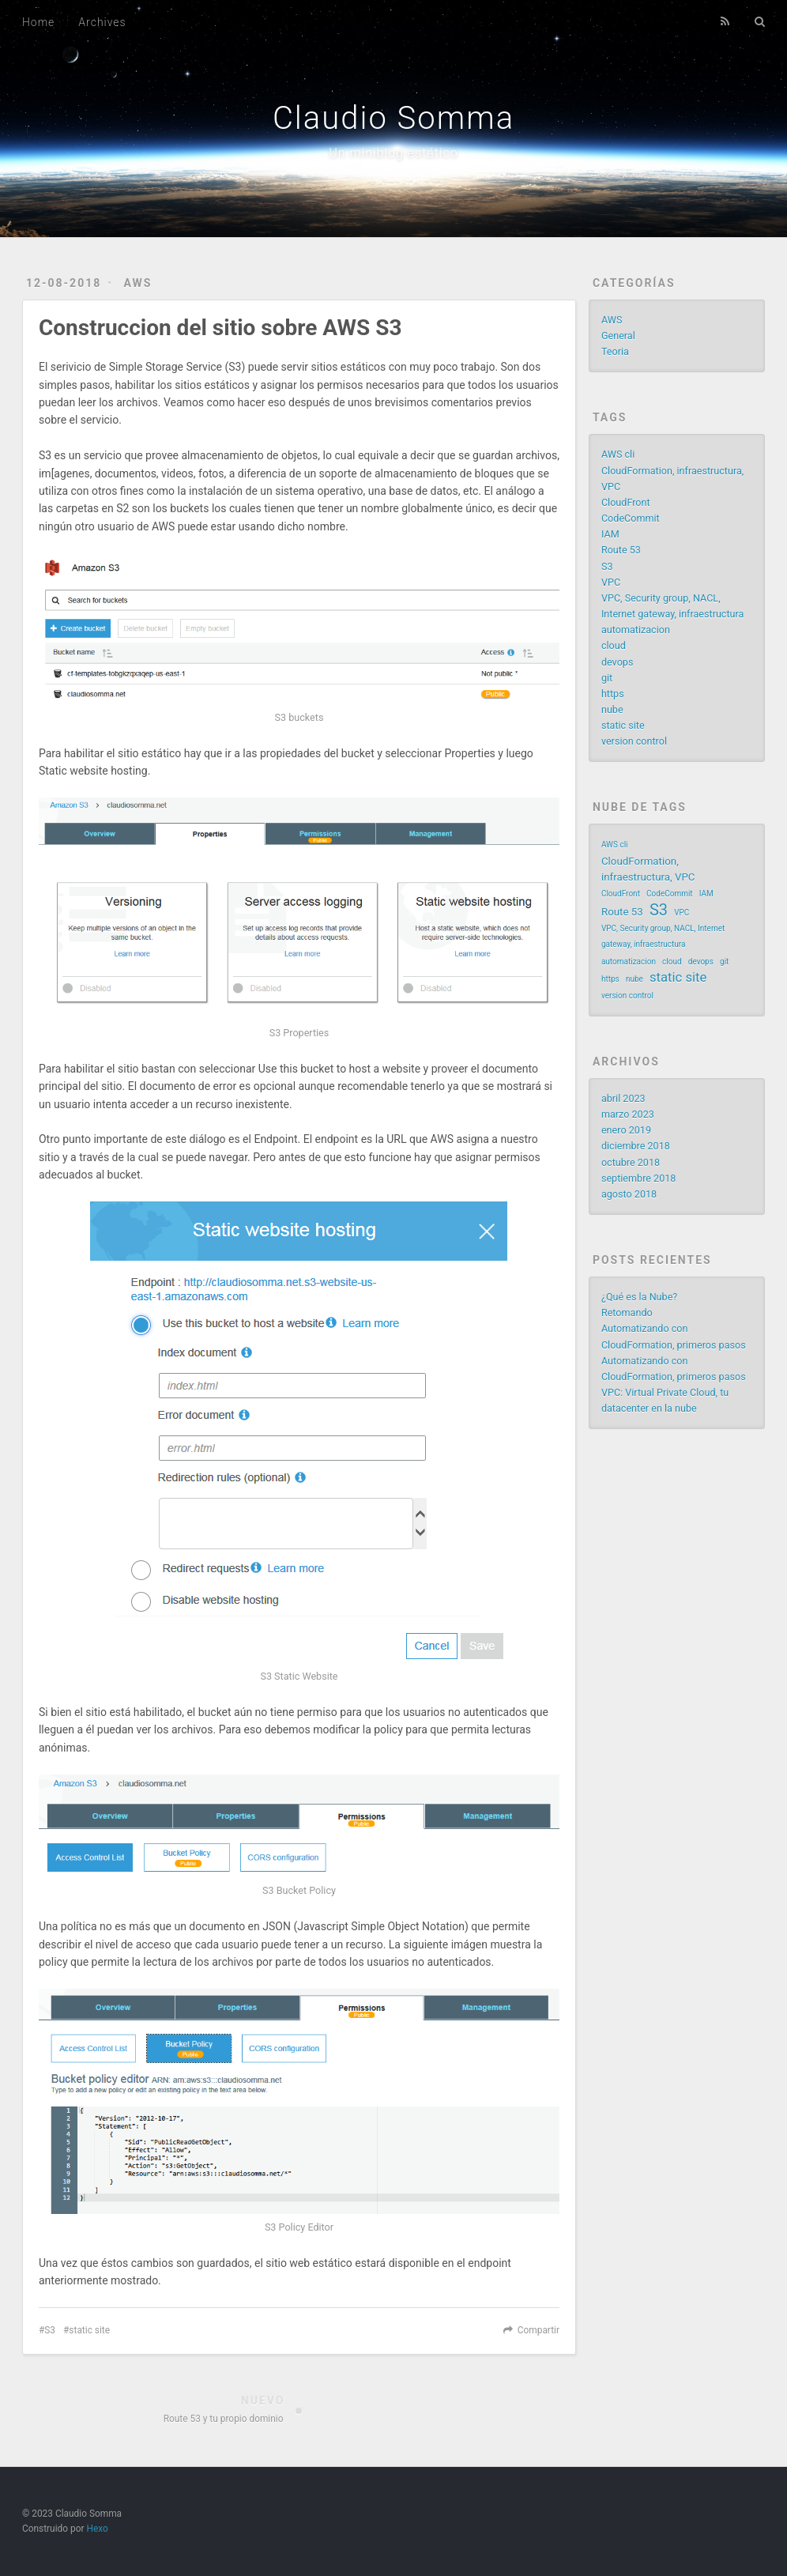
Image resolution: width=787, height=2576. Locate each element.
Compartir (538, 2330)
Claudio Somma (393, 118)
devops (617, 662)
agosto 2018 (629, 1194)
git (606, 678)
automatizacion (635, 630)
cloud (613, 645)
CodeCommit (630, 518)
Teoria (615, 351)
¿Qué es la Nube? (639, 1297)
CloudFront (625, 502)
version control (634, 741)
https (612, 694)
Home (38, 22)
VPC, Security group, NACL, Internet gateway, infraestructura (663, 936)
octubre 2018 (630, 1162)
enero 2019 (626, 1130)
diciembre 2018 (635, 1146)
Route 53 (621, 550)
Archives (102, 22)
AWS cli (617, 454)
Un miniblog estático (393, 152)
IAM (610, 534)
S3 (49, 2330)
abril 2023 (623, 1098)
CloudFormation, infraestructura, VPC (648, 869)
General (618, 335)
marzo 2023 (627, 1114)
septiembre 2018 (638, 1178)
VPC (610, 582)
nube (612, 709)
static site (89, 2330)
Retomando (627, 1312)
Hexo (96, 2528)
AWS (137, 283)
